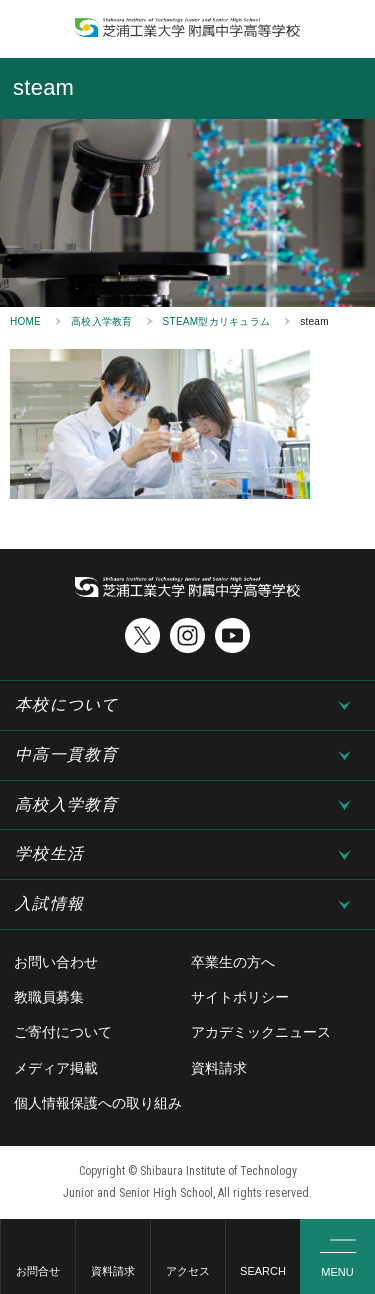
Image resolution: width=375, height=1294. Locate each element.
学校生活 (49, 853)
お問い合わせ (56, 962)
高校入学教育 (102, 321)
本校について (67, 704)
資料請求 (113, 1271)
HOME (25, 321)
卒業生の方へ (233, 962)
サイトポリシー (240, 997)
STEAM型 (217, 321)
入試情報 (49, 903)
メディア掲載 (56, 1068)
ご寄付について (63, 1032)
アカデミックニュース (261, 1032)
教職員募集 (49, 997)
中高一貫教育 (67, 754)
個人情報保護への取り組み (98, 1103)
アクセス (188, 1271)
